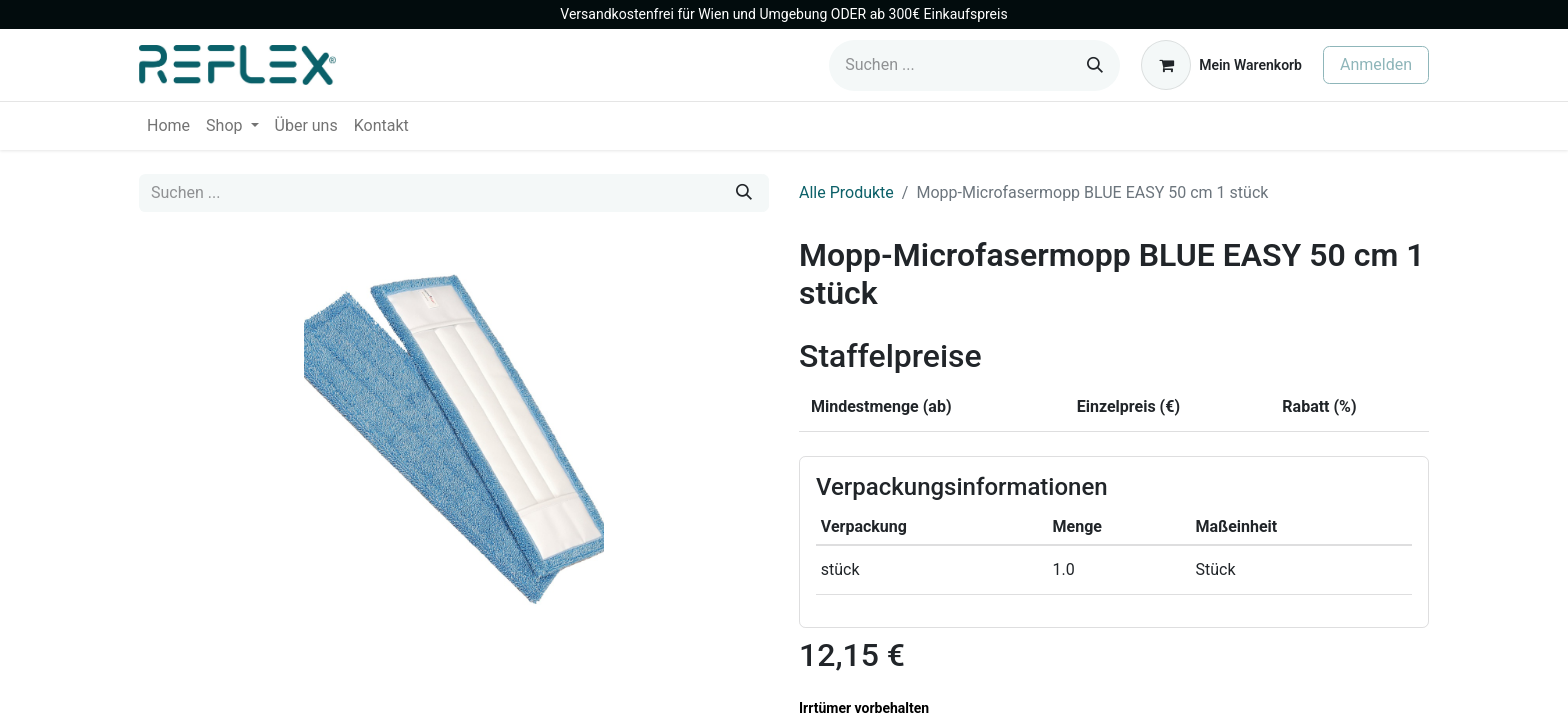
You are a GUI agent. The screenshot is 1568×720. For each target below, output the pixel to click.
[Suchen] (1095, 65)
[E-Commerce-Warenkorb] (1221, 65)
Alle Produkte (846, 192)
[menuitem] (168, 126)
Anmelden (1376, 64)
